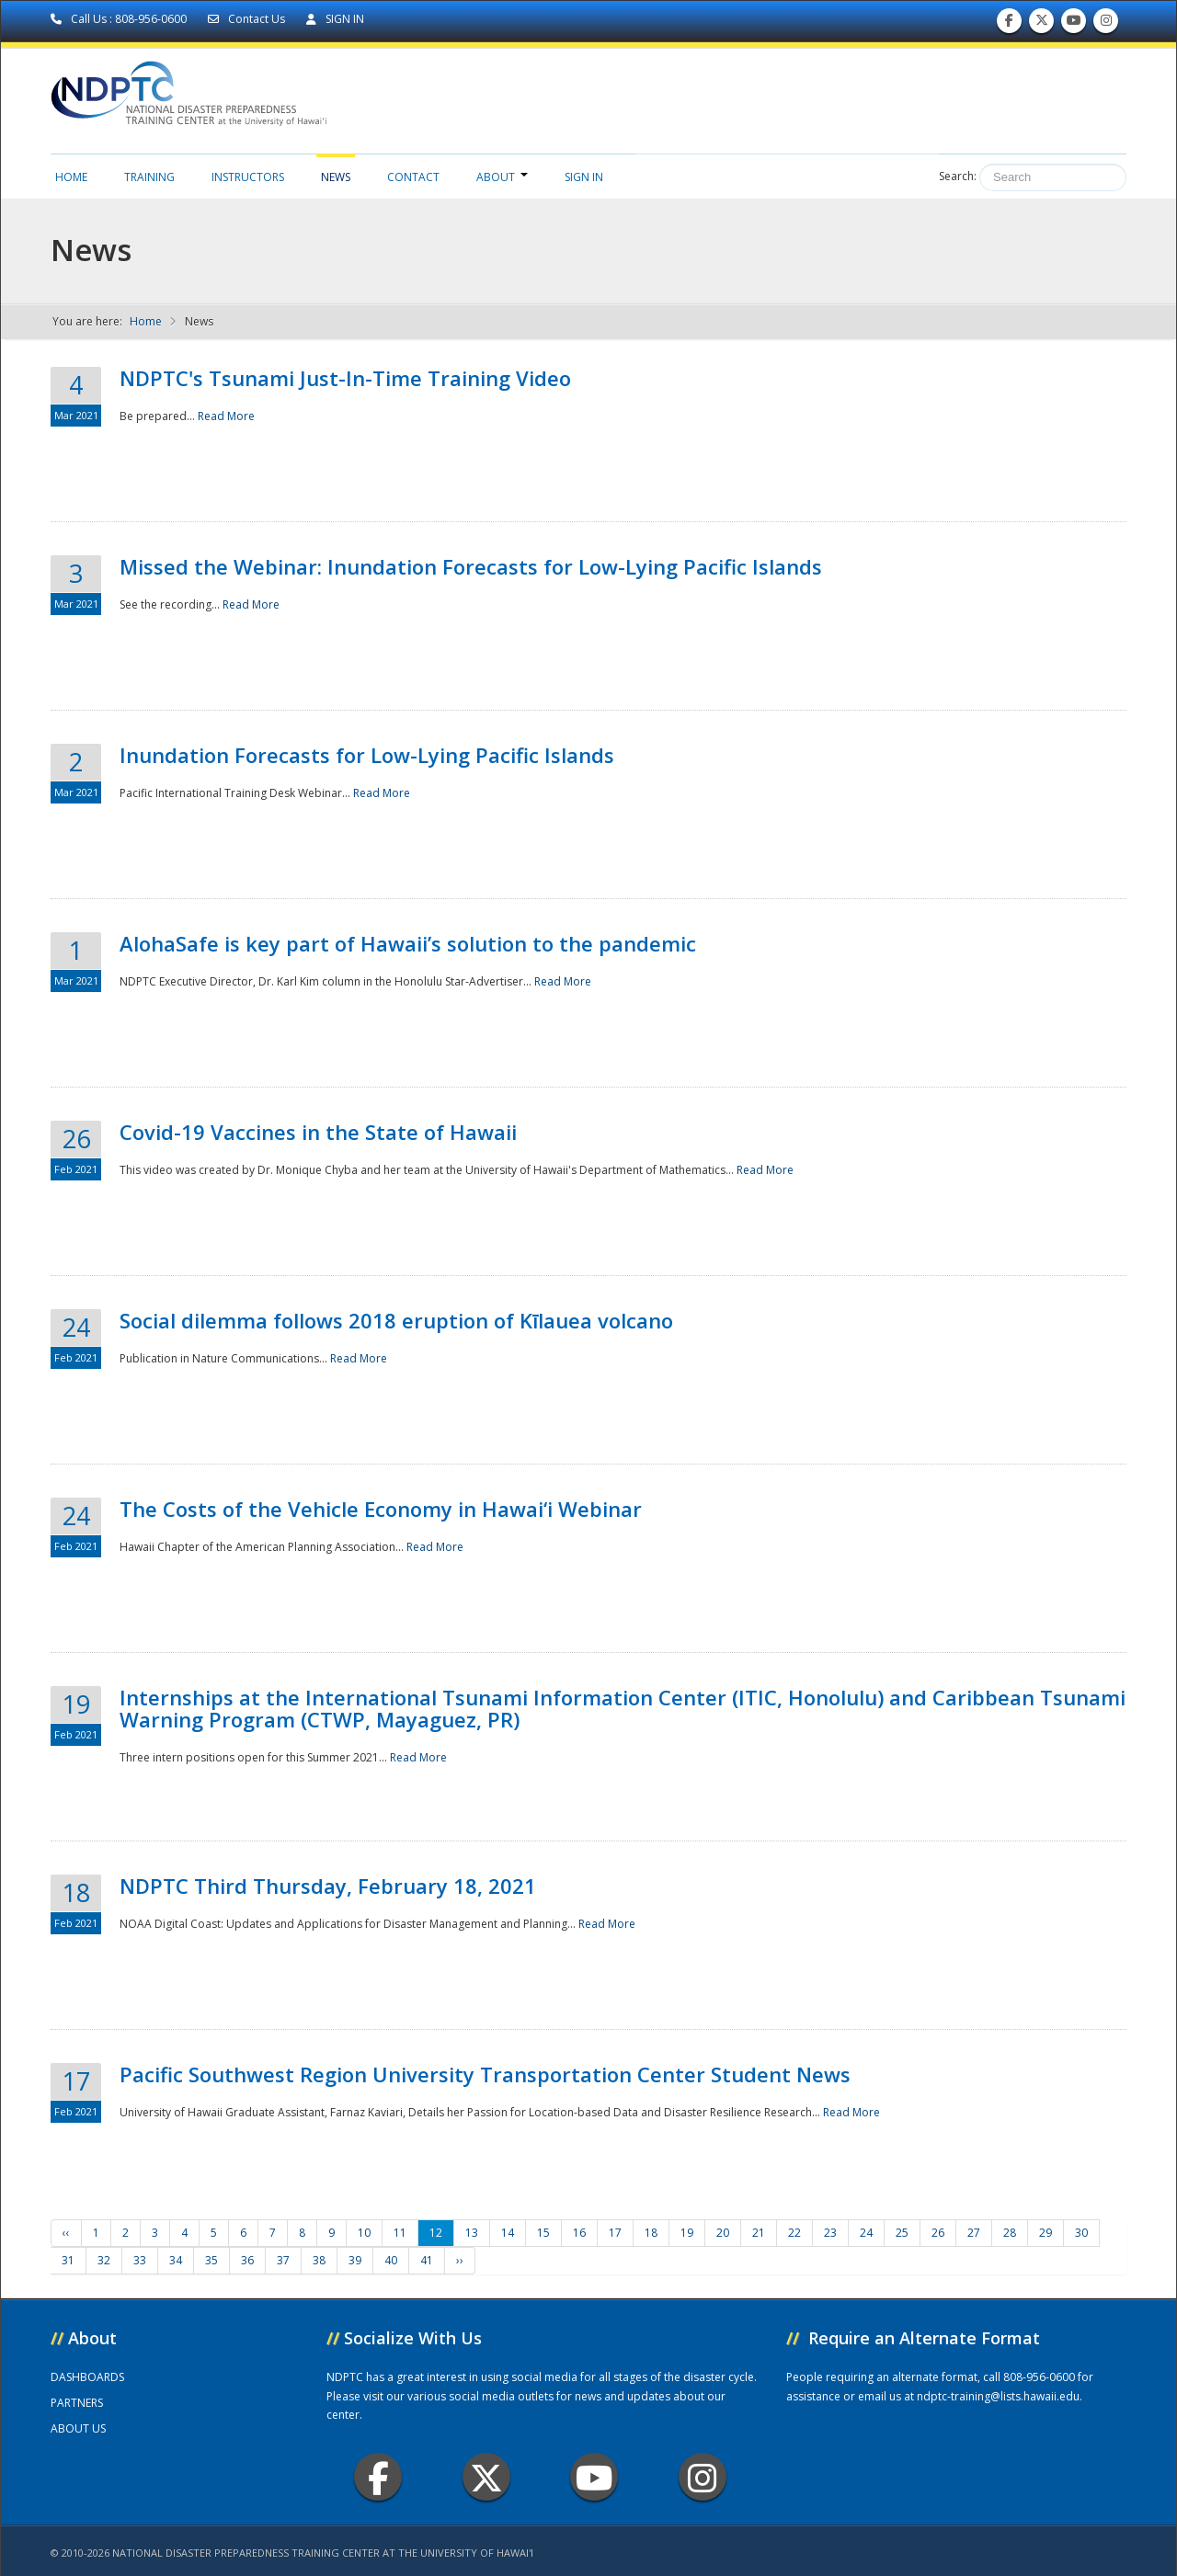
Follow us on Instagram (1106, 24)
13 (471, 2232)
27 (973, 2232)
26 (937, 2232)
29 (1045, 2232)
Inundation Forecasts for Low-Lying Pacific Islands (367, 755)
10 (364, 2232)
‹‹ (66, 2232)
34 (175, 2260)
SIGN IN (335, 19)
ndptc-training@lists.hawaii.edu (998, 2396)
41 (426, 2260)
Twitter (486, 2477)
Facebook (378, 2477)
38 (319, 2260)
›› (459, 2260)
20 (722, 2232)
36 (247, 2260)
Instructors (247, 177)
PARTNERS (77, 2403)
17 (615, 2232)
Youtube (594, 2477)
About (502, 177)
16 (579, 2232)
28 (1009, 2232)
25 (902, 2232)
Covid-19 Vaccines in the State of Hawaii (318, 1132)
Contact (413, 177)
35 (211, 2260)
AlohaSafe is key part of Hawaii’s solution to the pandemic (408, 943)
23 (830, 2232)
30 (1081, 2232)
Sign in (584, 177)
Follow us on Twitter (1041, 24)
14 (507, 2232)
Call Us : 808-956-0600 (120, 19)
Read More (226, 416)
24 (866, 2232)
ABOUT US (78, 2428)
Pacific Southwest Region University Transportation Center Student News (485, 2074)
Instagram (702, 2477)
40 (390, 2260)
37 (283, 2260)
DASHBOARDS (87, 2377)
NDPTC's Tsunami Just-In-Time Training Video (345, 378)
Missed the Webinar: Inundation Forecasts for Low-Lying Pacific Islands (471, 566)
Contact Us (248, 19)
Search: (958, 176)
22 (794, 2232)
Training (149, 177)
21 (758, 2232)
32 (103, 2260)
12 (435, 2232)
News (335, 177)
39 (355, 2260)
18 (651, 2232)
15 (543, 2232)
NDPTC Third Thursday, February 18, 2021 (328, 1885)
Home (71, 177)
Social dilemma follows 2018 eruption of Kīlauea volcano (396, 1320)
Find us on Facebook (1009, 24)
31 (68, 2260)
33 (139, 2260)
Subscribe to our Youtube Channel (1074, 24)
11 (400, 2232)
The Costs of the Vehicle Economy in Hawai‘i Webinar (381, 1508)
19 (686, 2232)
